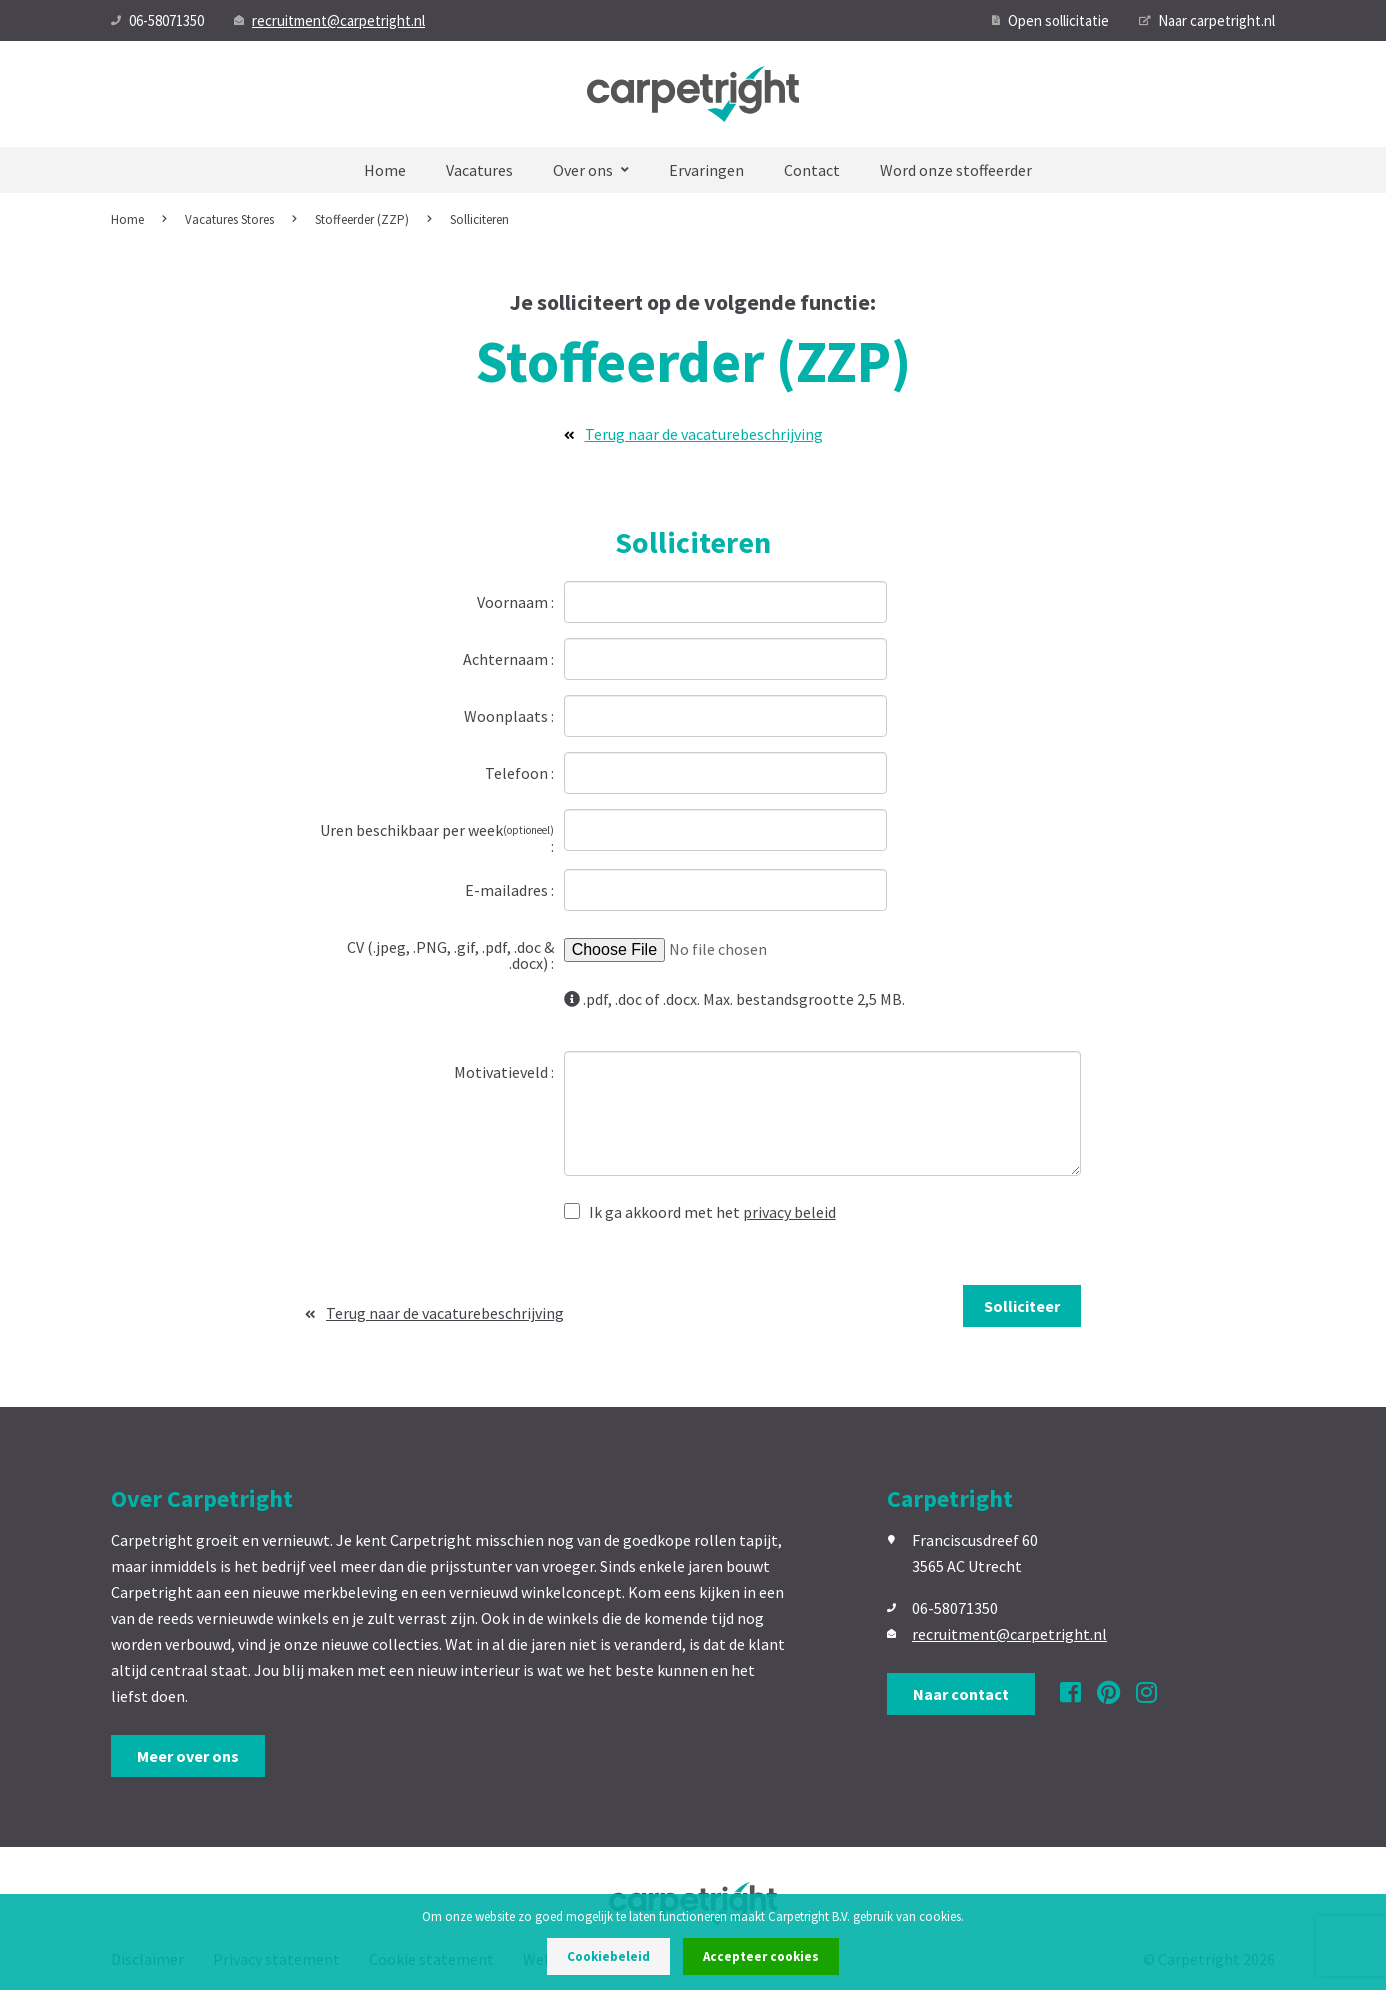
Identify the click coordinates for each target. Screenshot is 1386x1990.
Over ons (591, 170)
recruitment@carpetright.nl (329, 20)
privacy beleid (789, 1212)
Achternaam (507, 658)
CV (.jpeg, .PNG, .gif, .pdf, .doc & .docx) (450, 954)
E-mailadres (508, 889)
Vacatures (479, 170)
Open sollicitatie (1050, 20)
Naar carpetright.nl (1207, 20)
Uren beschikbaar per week (437, 830)
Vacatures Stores (229, 219)
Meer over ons (188, 1756)
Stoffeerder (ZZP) (362, 219)
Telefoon (518, 772)
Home (385, 170)
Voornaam (514, 601)
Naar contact (961, 1694)
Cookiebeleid (608, 1956)
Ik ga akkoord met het (700, 1211)
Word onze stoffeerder (956, 170)
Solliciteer (1022, 1306)
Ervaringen (706, 170)
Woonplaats (507, 715)
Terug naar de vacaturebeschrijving (693, 434)
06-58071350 (157, 20)
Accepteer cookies (761, 1956)
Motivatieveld (502, 1071)
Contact (812, 170)
